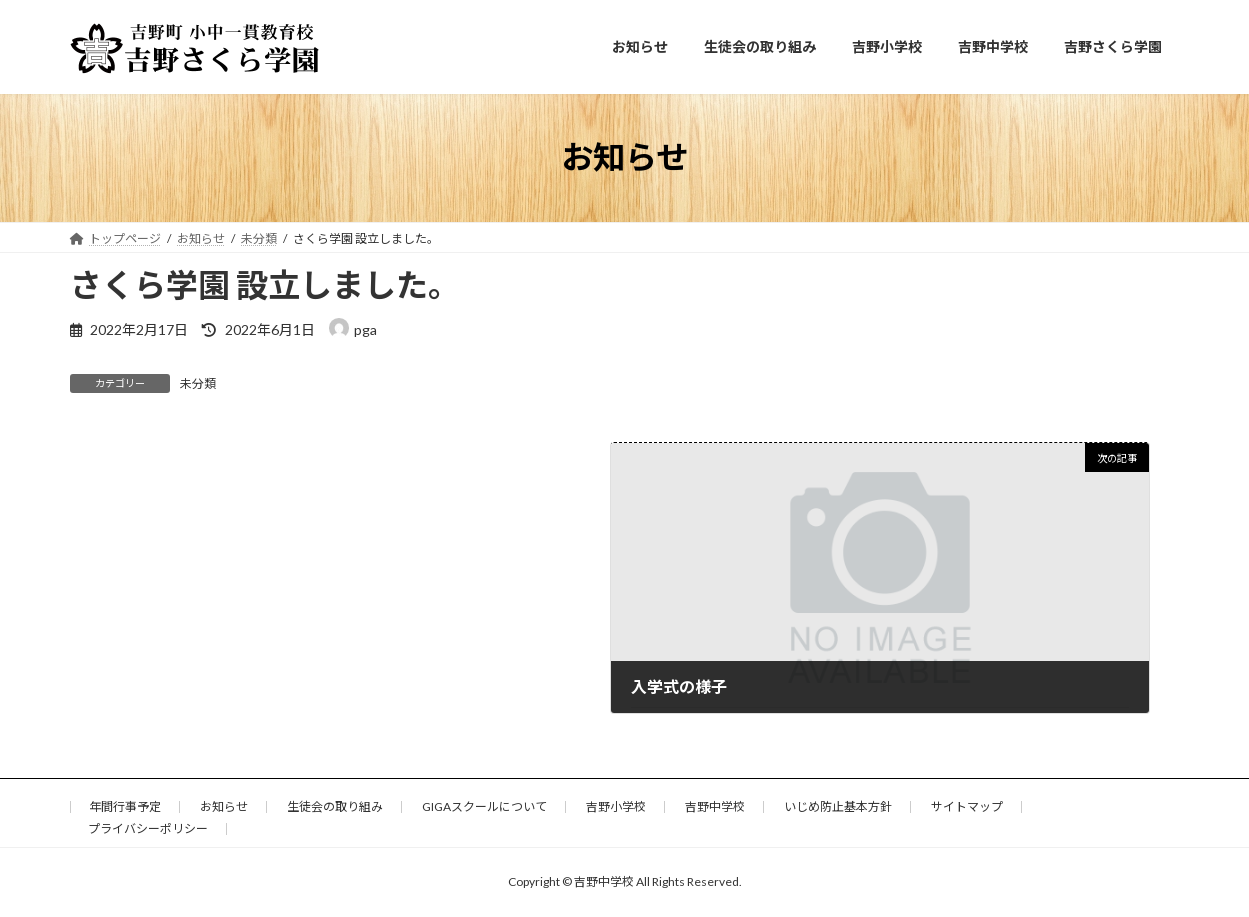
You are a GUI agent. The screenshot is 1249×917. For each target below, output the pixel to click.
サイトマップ (967, 806)
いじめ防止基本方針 (838, 806)
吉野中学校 (715, 806)
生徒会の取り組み (335, 806)
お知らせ (224, 806)
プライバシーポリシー (148, 828)
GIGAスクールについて (484, 806)
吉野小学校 (616, 806)
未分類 (198, 383)
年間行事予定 (125, 806)
